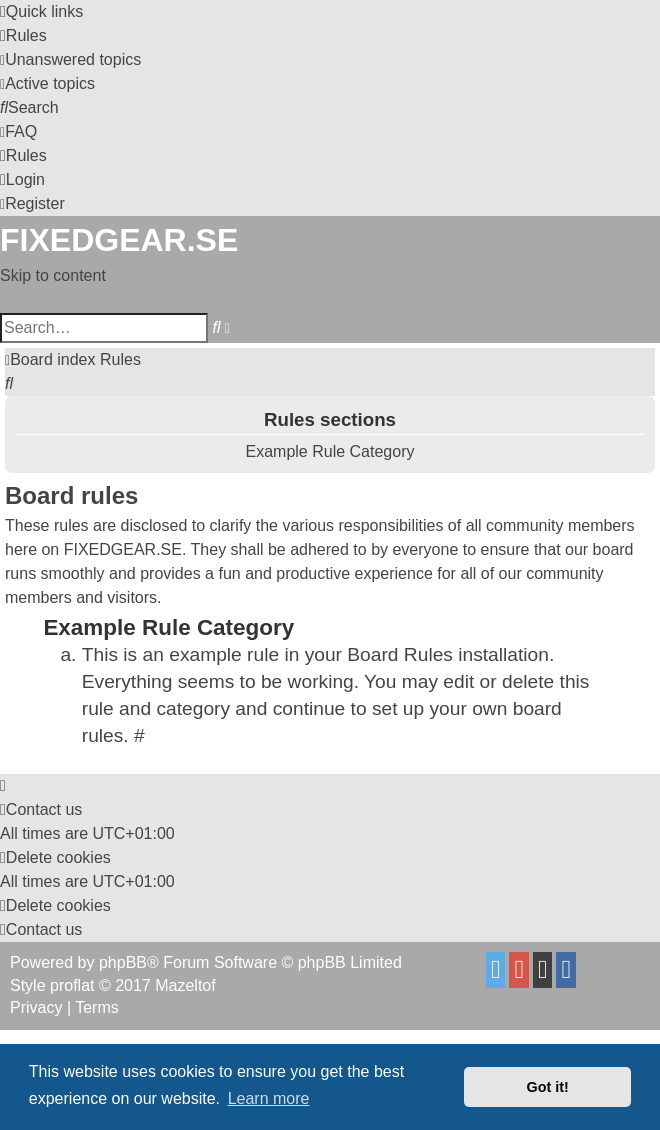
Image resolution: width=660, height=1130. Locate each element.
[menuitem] (23, 35)
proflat (72, 985)
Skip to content (53, 275)
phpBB (123, 962)
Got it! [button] (548, 1087)
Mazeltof (185, 985)
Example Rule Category (330, 451)
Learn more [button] (269, 1098)
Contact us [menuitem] (41, 809)
